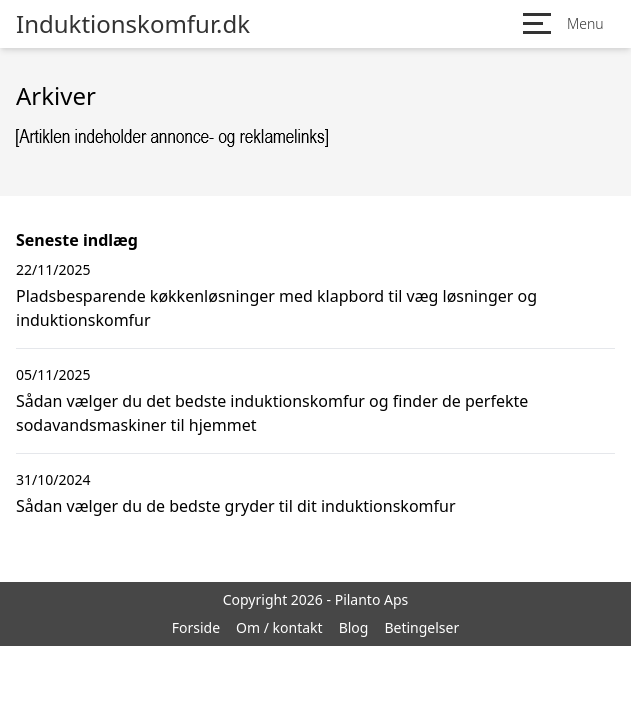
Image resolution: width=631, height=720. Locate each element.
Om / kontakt (279, 627)
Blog (354, 627)
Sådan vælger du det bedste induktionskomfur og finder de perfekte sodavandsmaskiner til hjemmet (272, 413)
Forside (196, 627)
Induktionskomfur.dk (133, 24)
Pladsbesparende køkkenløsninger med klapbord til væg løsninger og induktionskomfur (276, 308)
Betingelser (421, 627)
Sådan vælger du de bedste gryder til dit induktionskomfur (236, 506)
